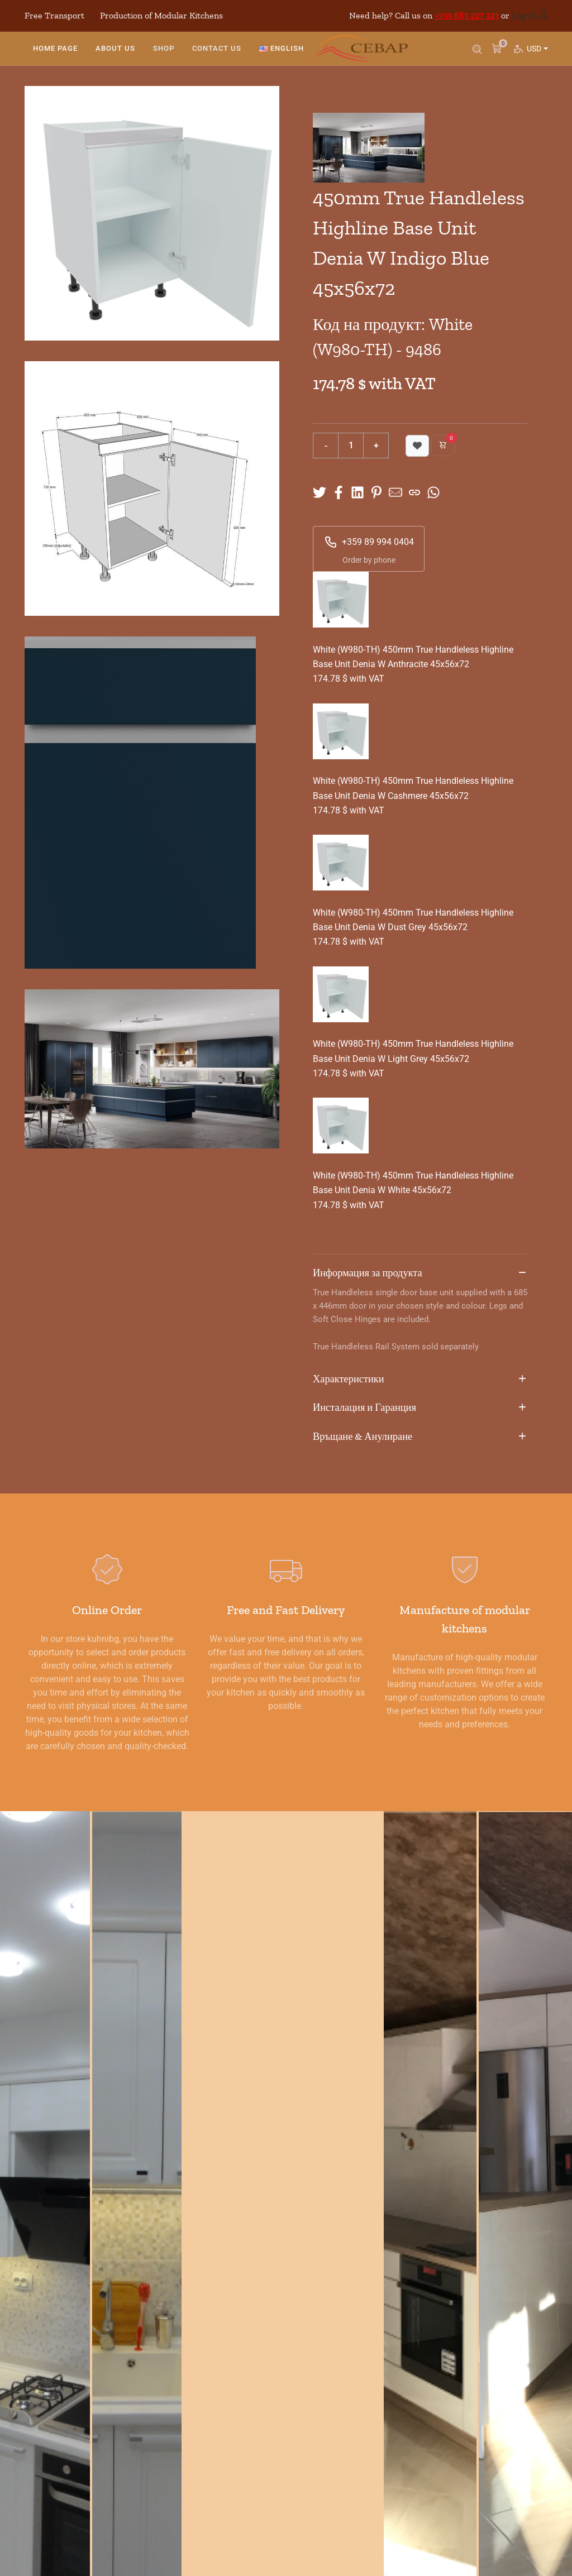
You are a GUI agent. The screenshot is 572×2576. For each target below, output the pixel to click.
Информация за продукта (420, 1273)
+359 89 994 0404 (369, 542)
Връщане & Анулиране (420, 1437)
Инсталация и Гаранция (420, 1408)
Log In (524, 15)
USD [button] (536, 59)
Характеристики (420, 1379)
